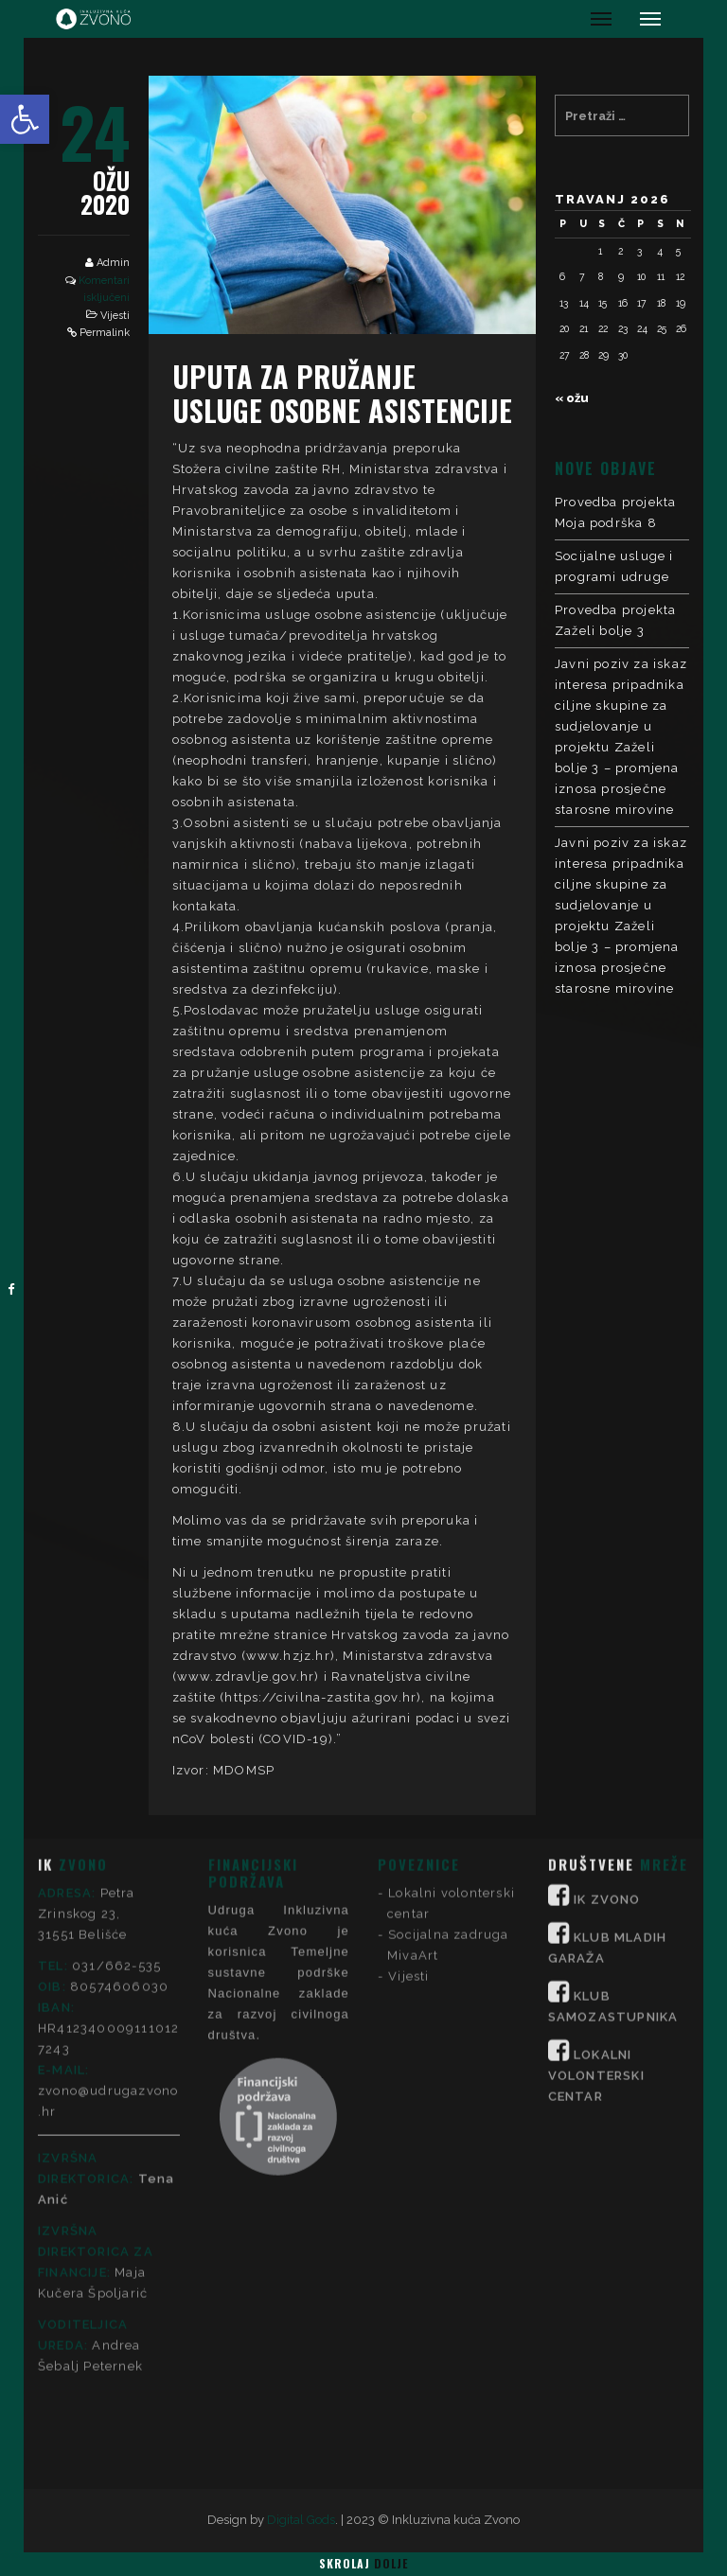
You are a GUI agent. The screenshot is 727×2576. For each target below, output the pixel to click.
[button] (24, 119)
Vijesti (115, 315)
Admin (113, 262)
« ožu (572, 398)
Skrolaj (363, 2563)
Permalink (105, 332)
